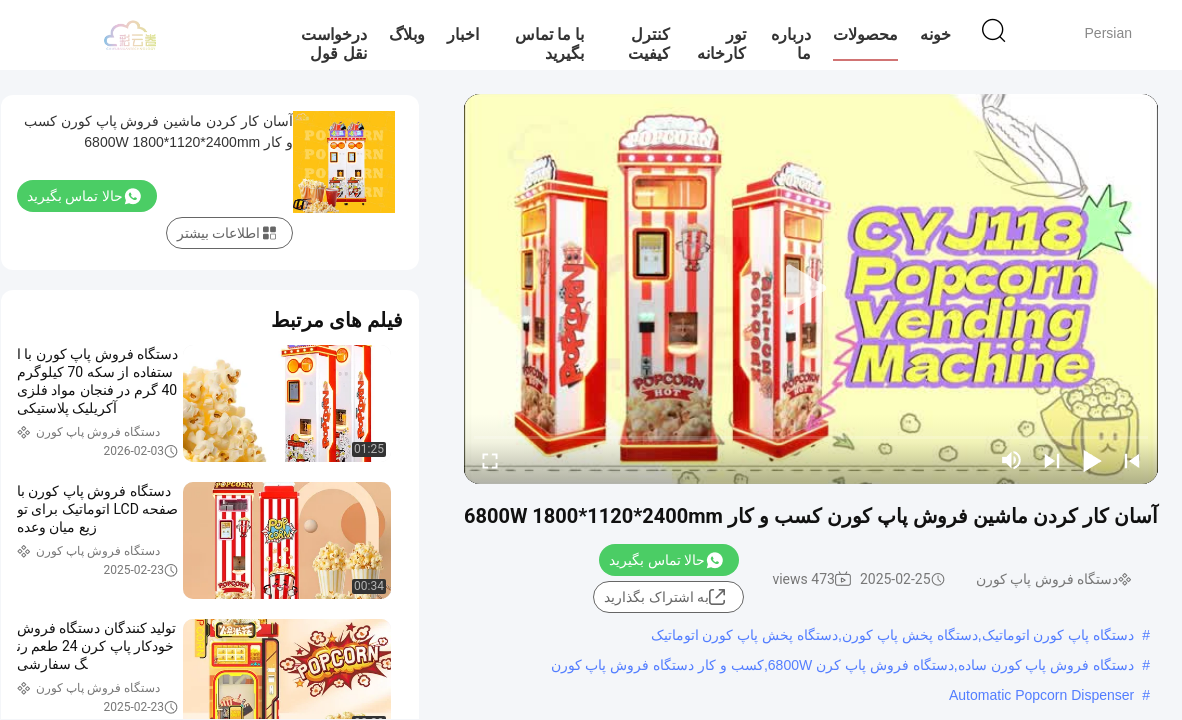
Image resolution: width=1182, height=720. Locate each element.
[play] (811, 289)
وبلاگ (407, 34)
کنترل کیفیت (649, 44)
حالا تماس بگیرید (666, 560)
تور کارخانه (721, 44)
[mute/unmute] (1012, 460)
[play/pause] (1092, 460)
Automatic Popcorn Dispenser (1041, 695)
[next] (1052, 460)
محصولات (865, 34)
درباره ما (791, 44)
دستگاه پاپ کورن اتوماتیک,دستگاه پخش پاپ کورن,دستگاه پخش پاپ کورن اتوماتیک (893, 635)
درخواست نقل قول (334, 44)
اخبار (463, 34)
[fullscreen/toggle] (490, 460)
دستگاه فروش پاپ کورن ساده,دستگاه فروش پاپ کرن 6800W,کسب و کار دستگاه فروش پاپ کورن (843, 665)
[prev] (1132, 460)
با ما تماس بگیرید (550, 44)
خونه (935, 34)
